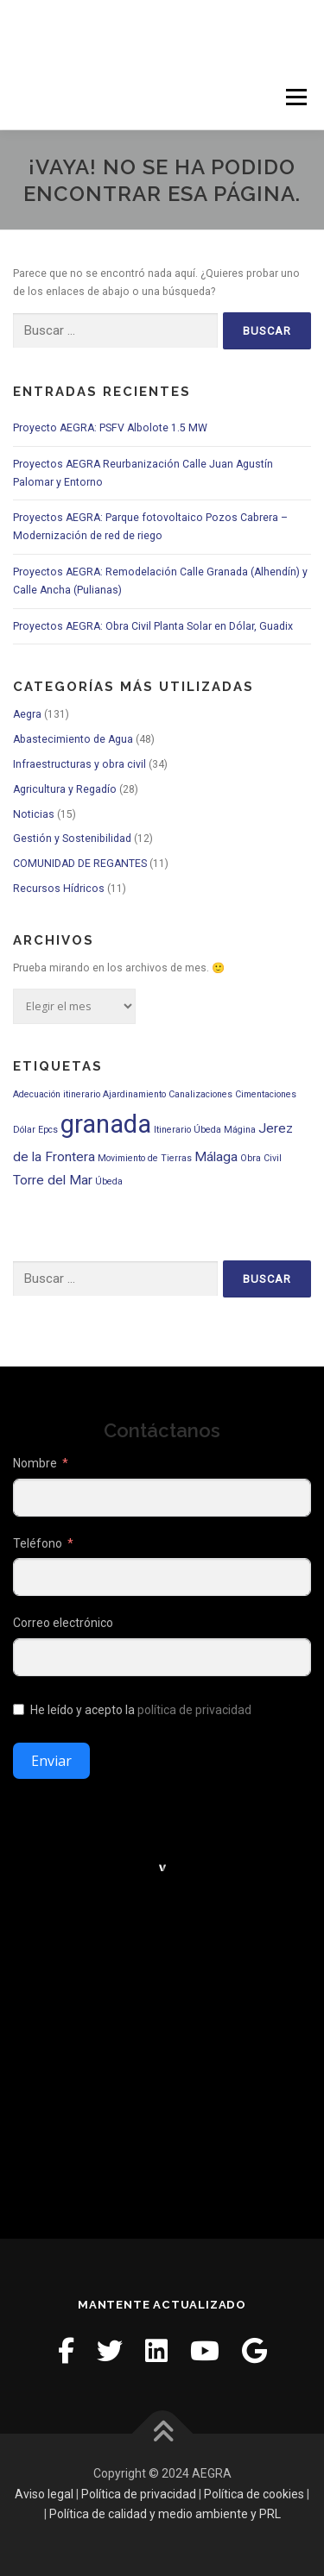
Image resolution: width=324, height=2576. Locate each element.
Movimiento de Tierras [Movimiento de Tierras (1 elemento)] (145, 1158)
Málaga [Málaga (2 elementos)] (216, 1157)
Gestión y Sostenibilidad (72, 838)
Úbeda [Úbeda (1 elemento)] (109, 1181)
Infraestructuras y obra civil (79, 764)
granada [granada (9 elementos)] (105, 1124)
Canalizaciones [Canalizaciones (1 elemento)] (200, 1094)
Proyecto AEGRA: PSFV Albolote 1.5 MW (110, 428)
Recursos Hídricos (59, 889)
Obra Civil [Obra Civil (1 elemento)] (261, 1158)
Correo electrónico (63, 1623)
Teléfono (37, 1543)
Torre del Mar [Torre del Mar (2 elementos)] (52, 1180)
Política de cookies (254, 2494)
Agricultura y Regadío (65, 789)
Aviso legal (44, 2494)
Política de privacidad (138, 2494)
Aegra (27, 714)
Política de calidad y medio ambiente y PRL (165, 2514)
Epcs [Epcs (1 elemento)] (48, 1129)
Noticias (33, 814)
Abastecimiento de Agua (73, 739)
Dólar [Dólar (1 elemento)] (24, 1129)
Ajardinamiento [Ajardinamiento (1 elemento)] (134, 1094)
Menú (294, 97)
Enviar (51, 1760)
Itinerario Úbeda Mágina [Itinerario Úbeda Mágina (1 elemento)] (205, 1129)
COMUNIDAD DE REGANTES (80, 864)
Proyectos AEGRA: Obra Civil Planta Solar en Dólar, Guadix (153, 626)
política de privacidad (194, 1710)
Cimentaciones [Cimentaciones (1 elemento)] (265, 1094)
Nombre (35, 1463)
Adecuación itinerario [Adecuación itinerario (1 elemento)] (56, 1094)
